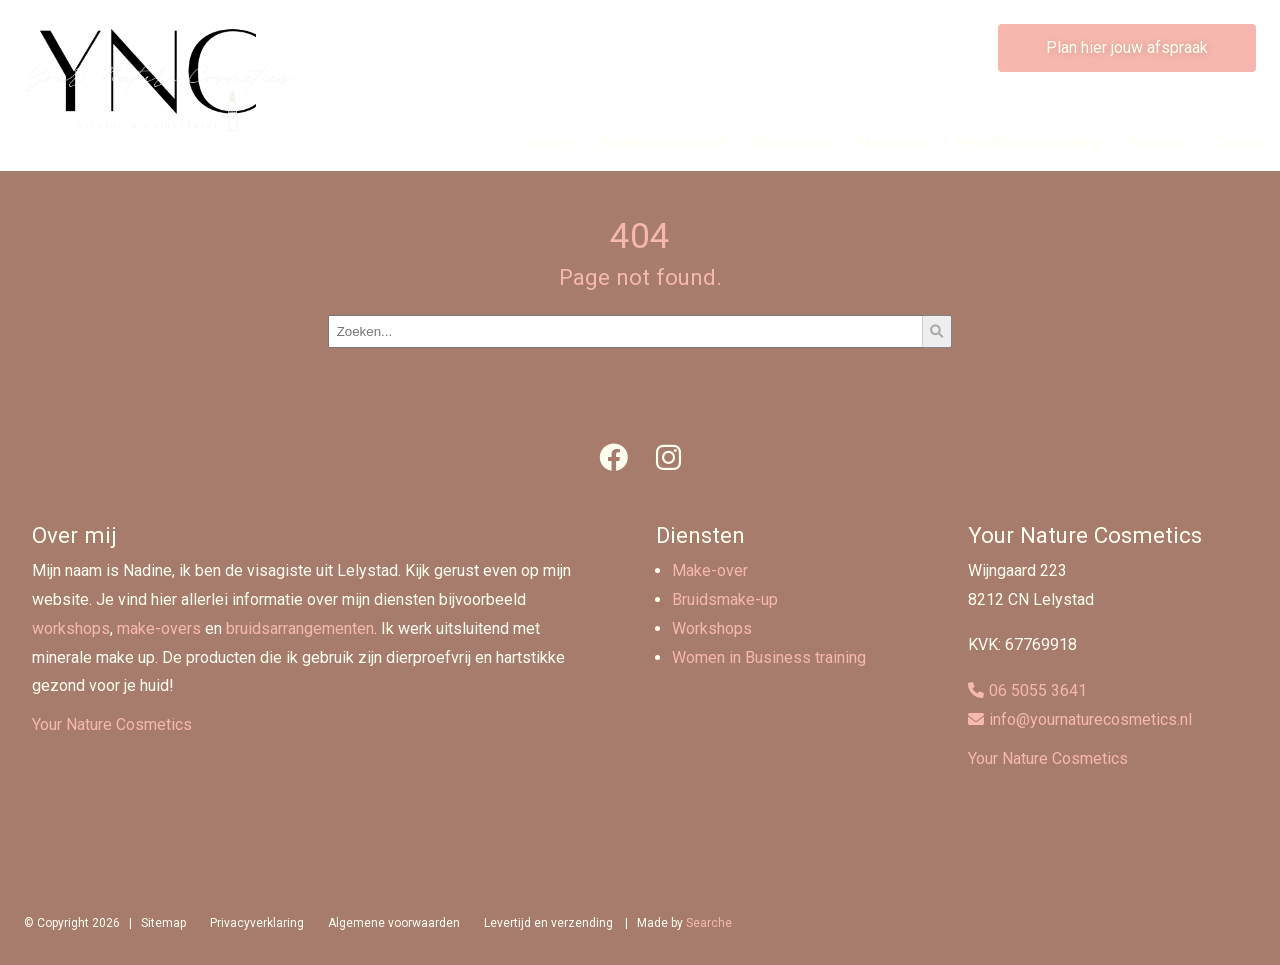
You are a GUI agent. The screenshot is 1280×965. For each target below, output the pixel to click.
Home (552, 143)
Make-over (893, 143)
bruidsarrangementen (300, 628)
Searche (709, 923)
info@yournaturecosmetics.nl (1090, 719)
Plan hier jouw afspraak (1127, 47)
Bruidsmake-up (725, 599)
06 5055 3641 (1038, 690)
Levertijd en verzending (548, 923)
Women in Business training (769, 657)
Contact (1240, 143)
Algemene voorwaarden (394, 923)
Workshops (792, 143)
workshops (71, 628)
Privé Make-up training (1029, 143)
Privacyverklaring (257, 923)
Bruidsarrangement (663, 143)
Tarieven (1157, 143)
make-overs (159, 628)
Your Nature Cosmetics (112, 724)
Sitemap (163, 923)
